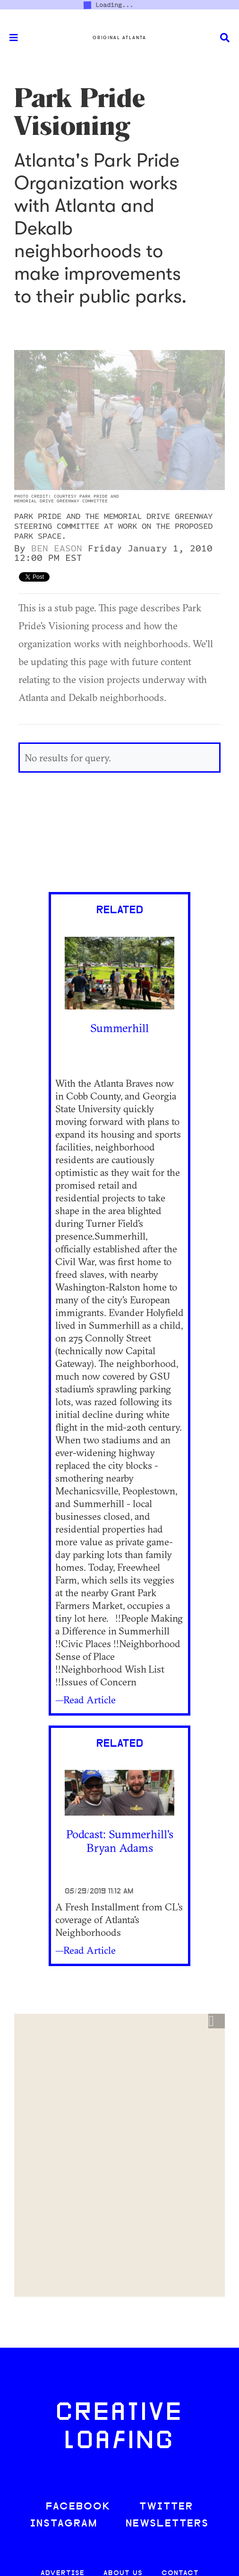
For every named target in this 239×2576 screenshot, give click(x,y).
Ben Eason (56, 548)
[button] (216, 2021)
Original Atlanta (119, 37)
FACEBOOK (78, 2506)
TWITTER (166, 2506)
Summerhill (119, 1028)
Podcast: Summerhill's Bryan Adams (119, 1841)
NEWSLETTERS (167, 2523)
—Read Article (85, 1699)
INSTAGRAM (63, 2523)
